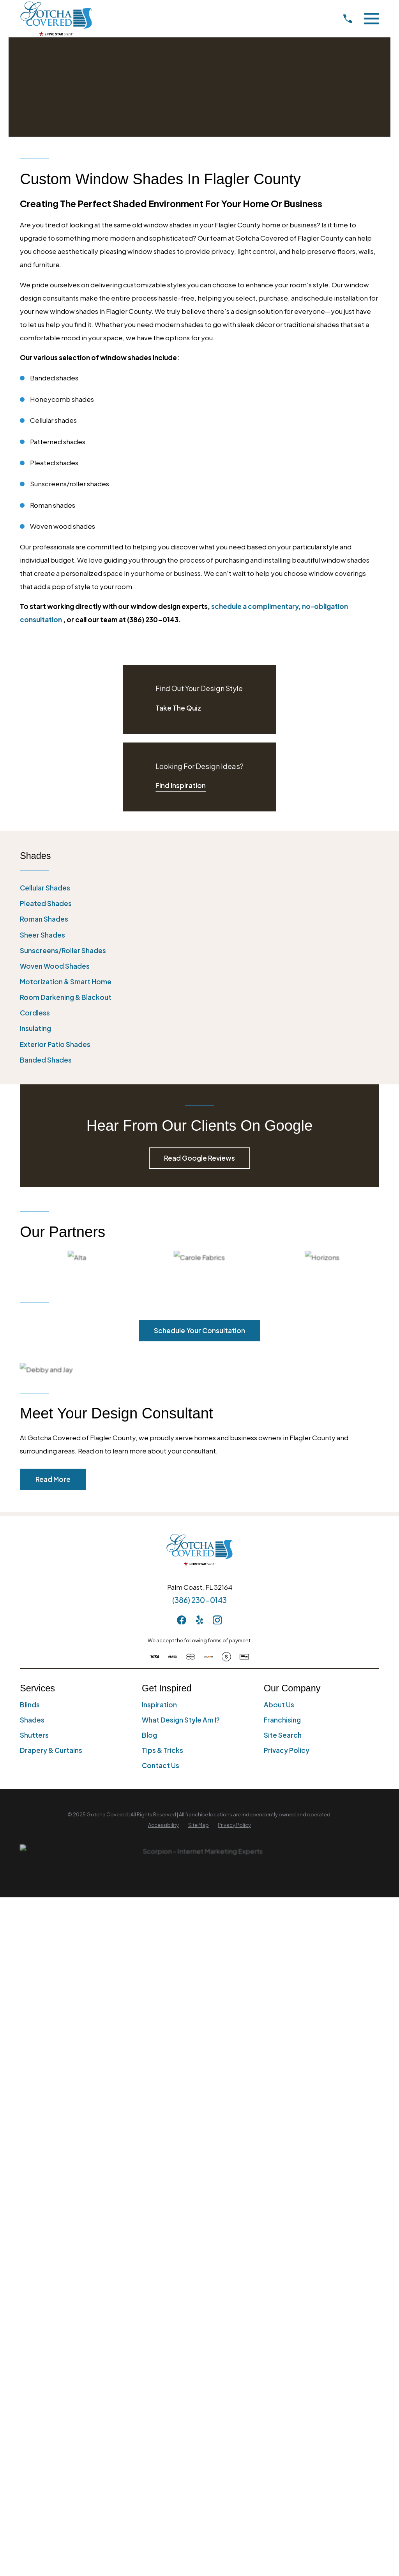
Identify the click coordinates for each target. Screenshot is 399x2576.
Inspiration (159, 1704)
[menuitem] (199, 888)
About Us (279, 1704)
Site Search (283, 1735)
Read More (53, 1479)
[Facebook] (181, 1620)
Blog (149, 1735)
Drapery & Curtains (51, 1750)
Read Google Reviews (199, 1158)
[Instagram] (217, 1620)
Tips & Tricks (162, 1750)
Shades (32, 1720)
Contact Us (160, 1765)
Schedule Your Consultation (199, 1330)
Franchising (282, 1720)
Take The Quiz (178, 708)
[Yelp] (199, 1620)
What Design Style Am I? (181, 1720)
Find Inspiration (180, 785)
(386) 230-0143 (199, 1600)
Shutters (34, 1735)
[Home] (56, 18)
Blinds (30, 1704)
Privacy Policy (286, 1750)
